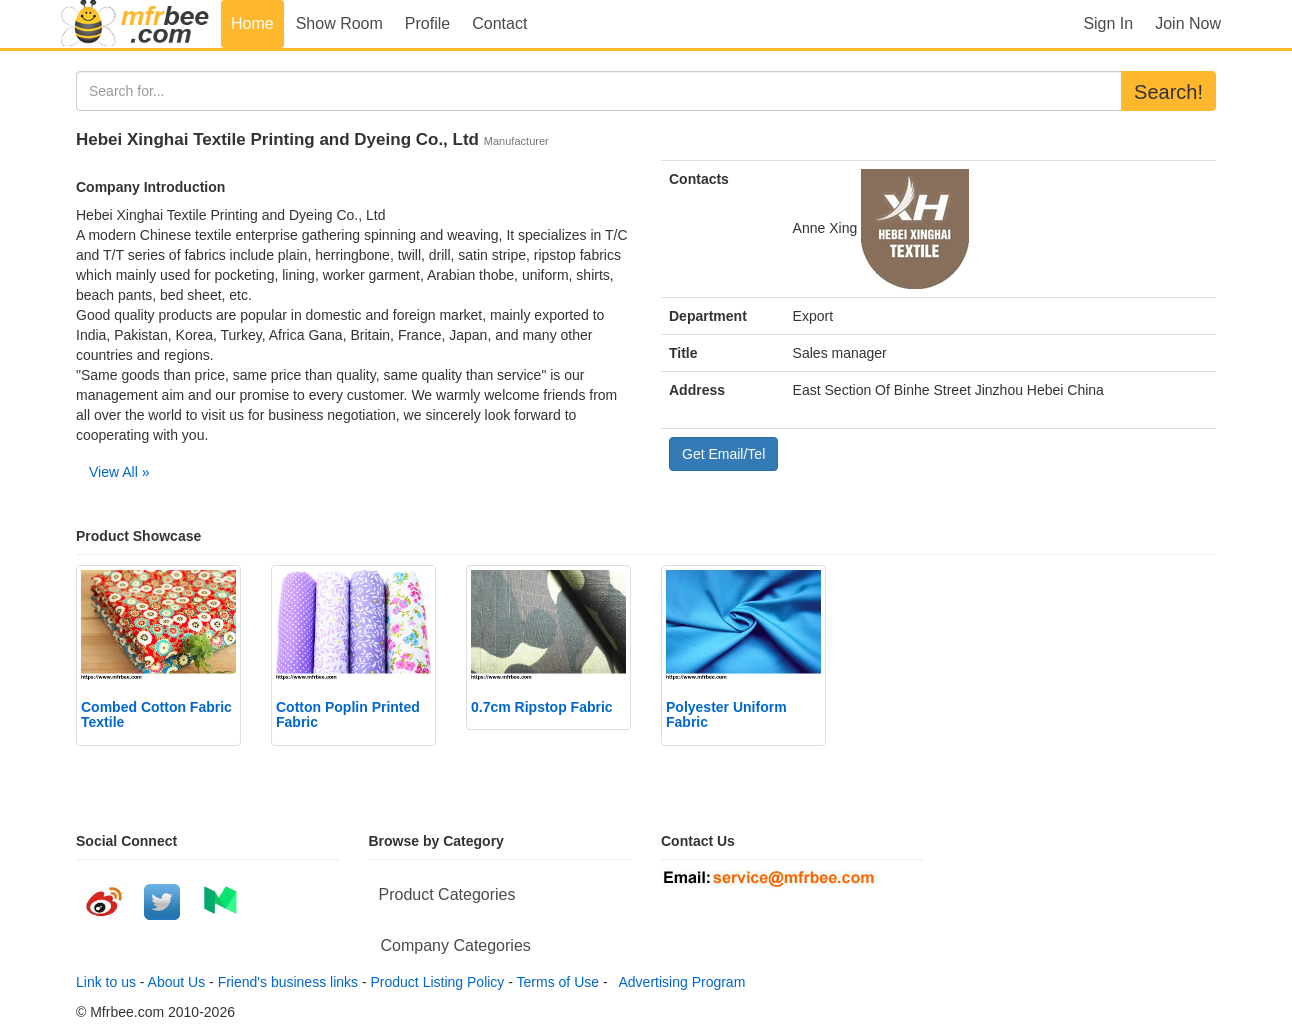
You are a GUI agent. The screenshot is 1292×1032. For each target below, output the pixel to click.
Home (252, 23)
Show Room (339, 23)
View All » (119, 472)
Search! (1168, 92)
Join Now (1188, 23)
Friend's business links (288, 982)
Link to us (106, 982)
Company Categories (456, 945)
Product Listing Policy (438, 982)
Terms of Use (558, 982)
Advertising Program (678, 982)
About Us (177, 982)
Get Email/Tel (723, 454)
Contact (499, 23)
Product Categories (447, 894)
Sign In (1108, 23)
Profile (427, 23)
